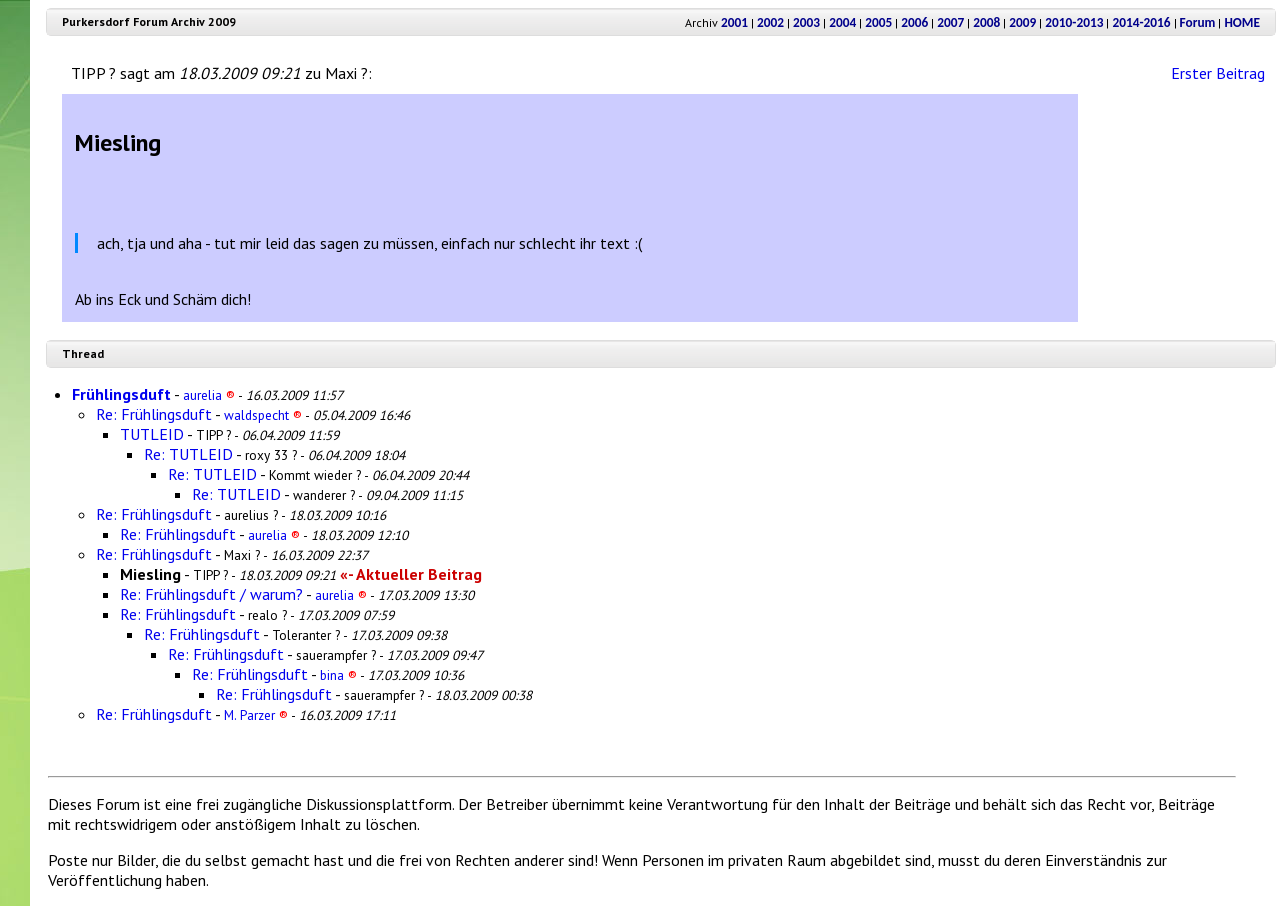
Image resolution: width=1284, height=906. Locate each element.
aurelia (209, 395)
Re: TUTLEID (188, 454)
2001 (734, 22)
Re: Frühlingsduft (154, 414)
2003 (806, 22)
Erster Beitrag (1218, 73)
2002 (770, 22)
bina (338, 675)
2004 (842, 22)
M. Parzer (256, 715)
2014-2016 (1141, 22)
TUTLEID (152, 434)
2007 (950, 22)
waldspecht (263, 415)
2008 (986, 22)
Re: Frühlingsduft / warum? (211, 594)
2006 (914, 22)
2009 (1022, 22)
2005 (878, 22)
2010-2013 (1074, 22)
